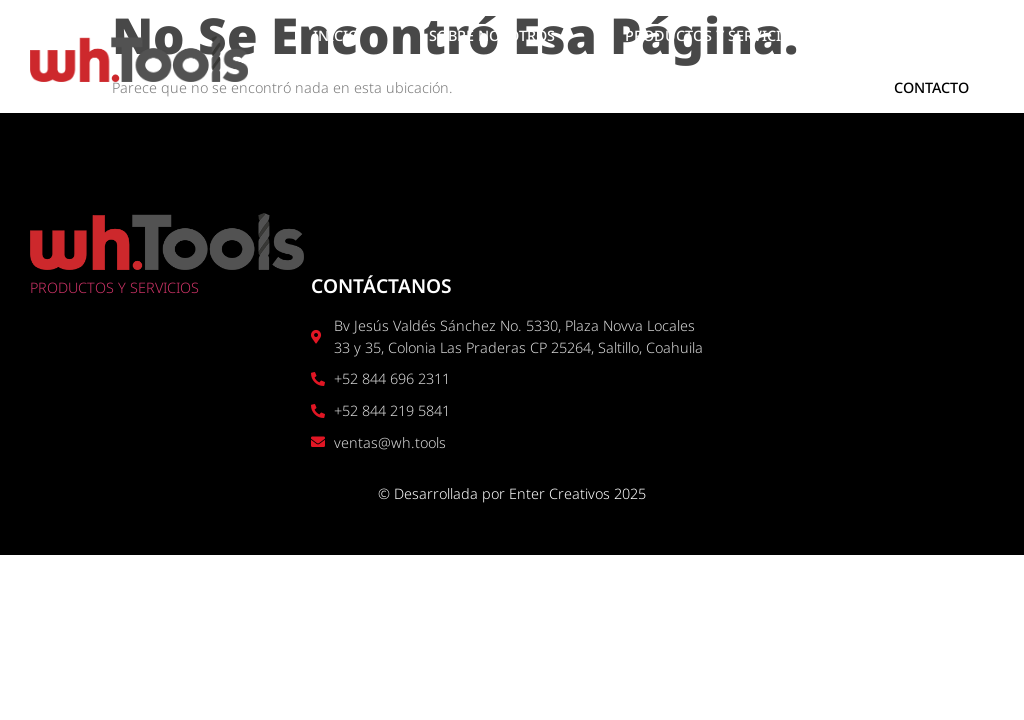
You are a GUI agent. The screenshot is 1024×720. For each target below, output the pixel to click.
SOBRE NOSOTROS (492, 35)
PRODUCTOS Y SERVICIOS (712, 35)
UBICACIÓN (909, 35)
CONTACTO (931, 87)
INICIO (336, 35)
